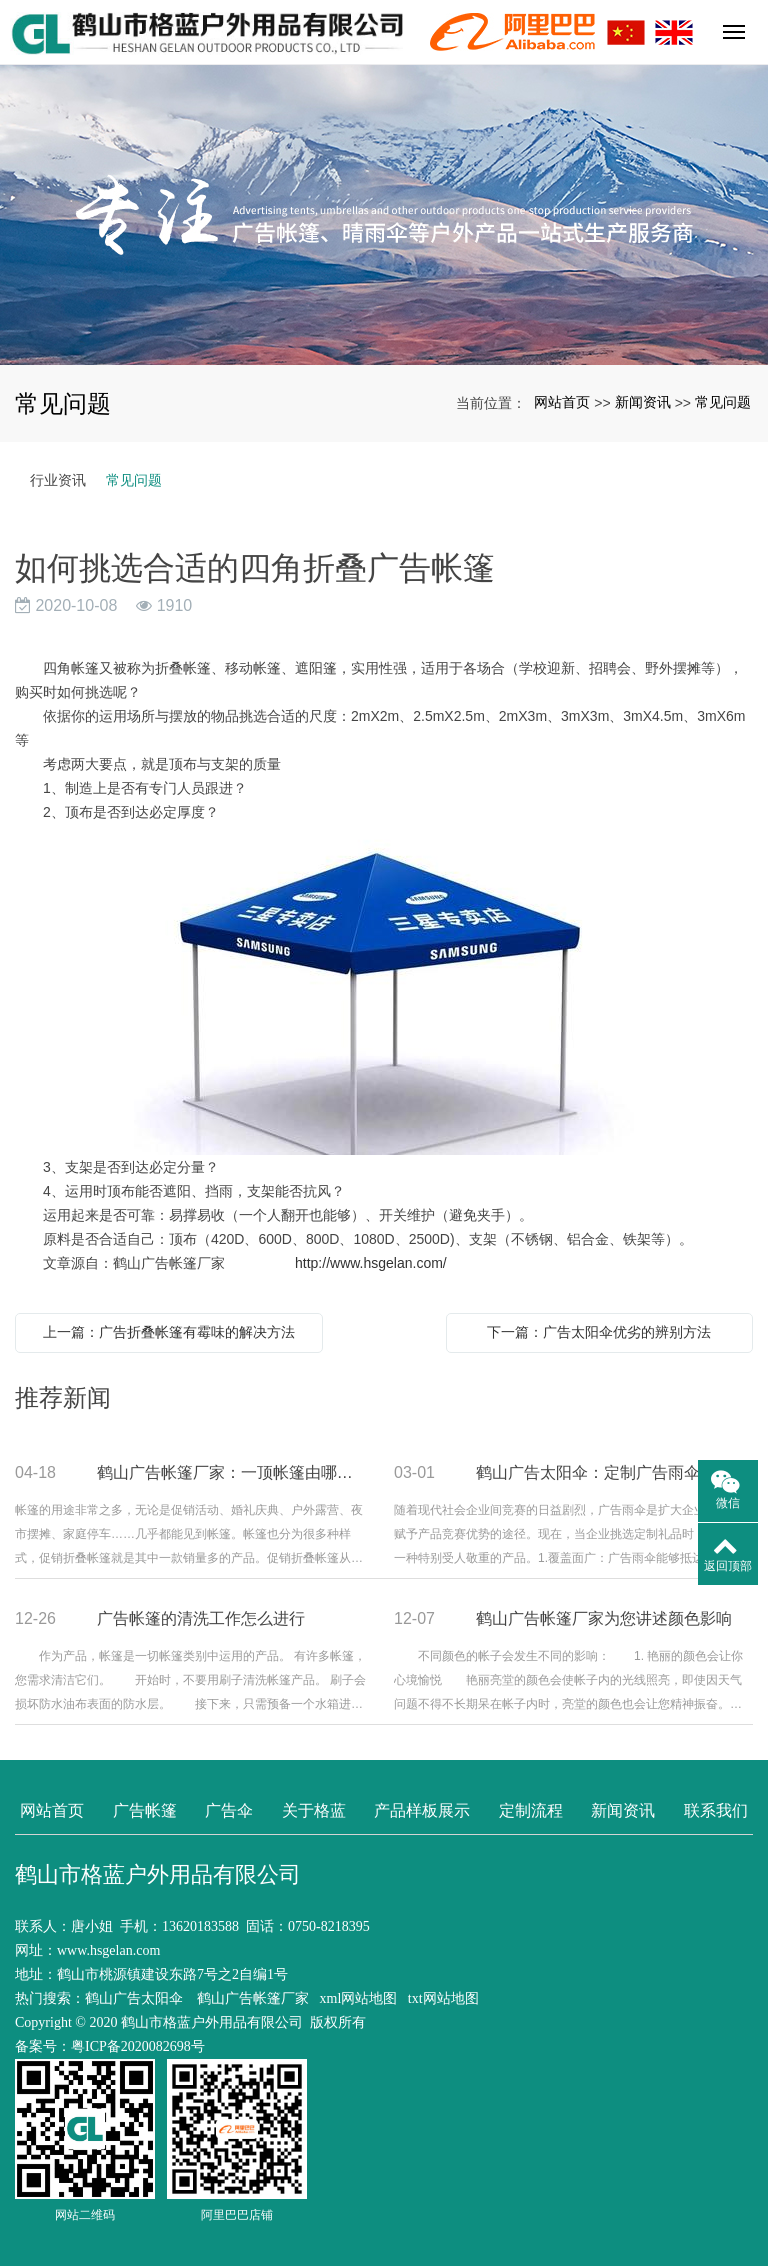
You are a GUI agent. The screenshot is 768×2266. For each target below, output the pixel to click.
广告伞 (229, 1810)
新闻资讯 (643, 402)
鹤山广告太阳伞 (134, 1998)
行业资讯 (58, 480)
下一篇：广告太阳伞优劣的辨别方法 (599, 1332)
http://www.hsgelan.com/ (371, 1263)
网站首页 (562, 402)
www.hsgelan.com (108, 1950)
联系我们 (716, 1810)
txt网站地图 (443, 1998)
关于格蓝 (314, 1810)
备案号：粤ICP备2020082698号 (110, 2046)
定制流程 (531, 1810)
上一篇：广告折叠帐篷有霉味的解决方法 (169, 1332)
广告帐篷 (145, 1810)
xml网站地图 (359, 1998)
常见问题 (723, 402)
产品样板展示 (422, 1810)
